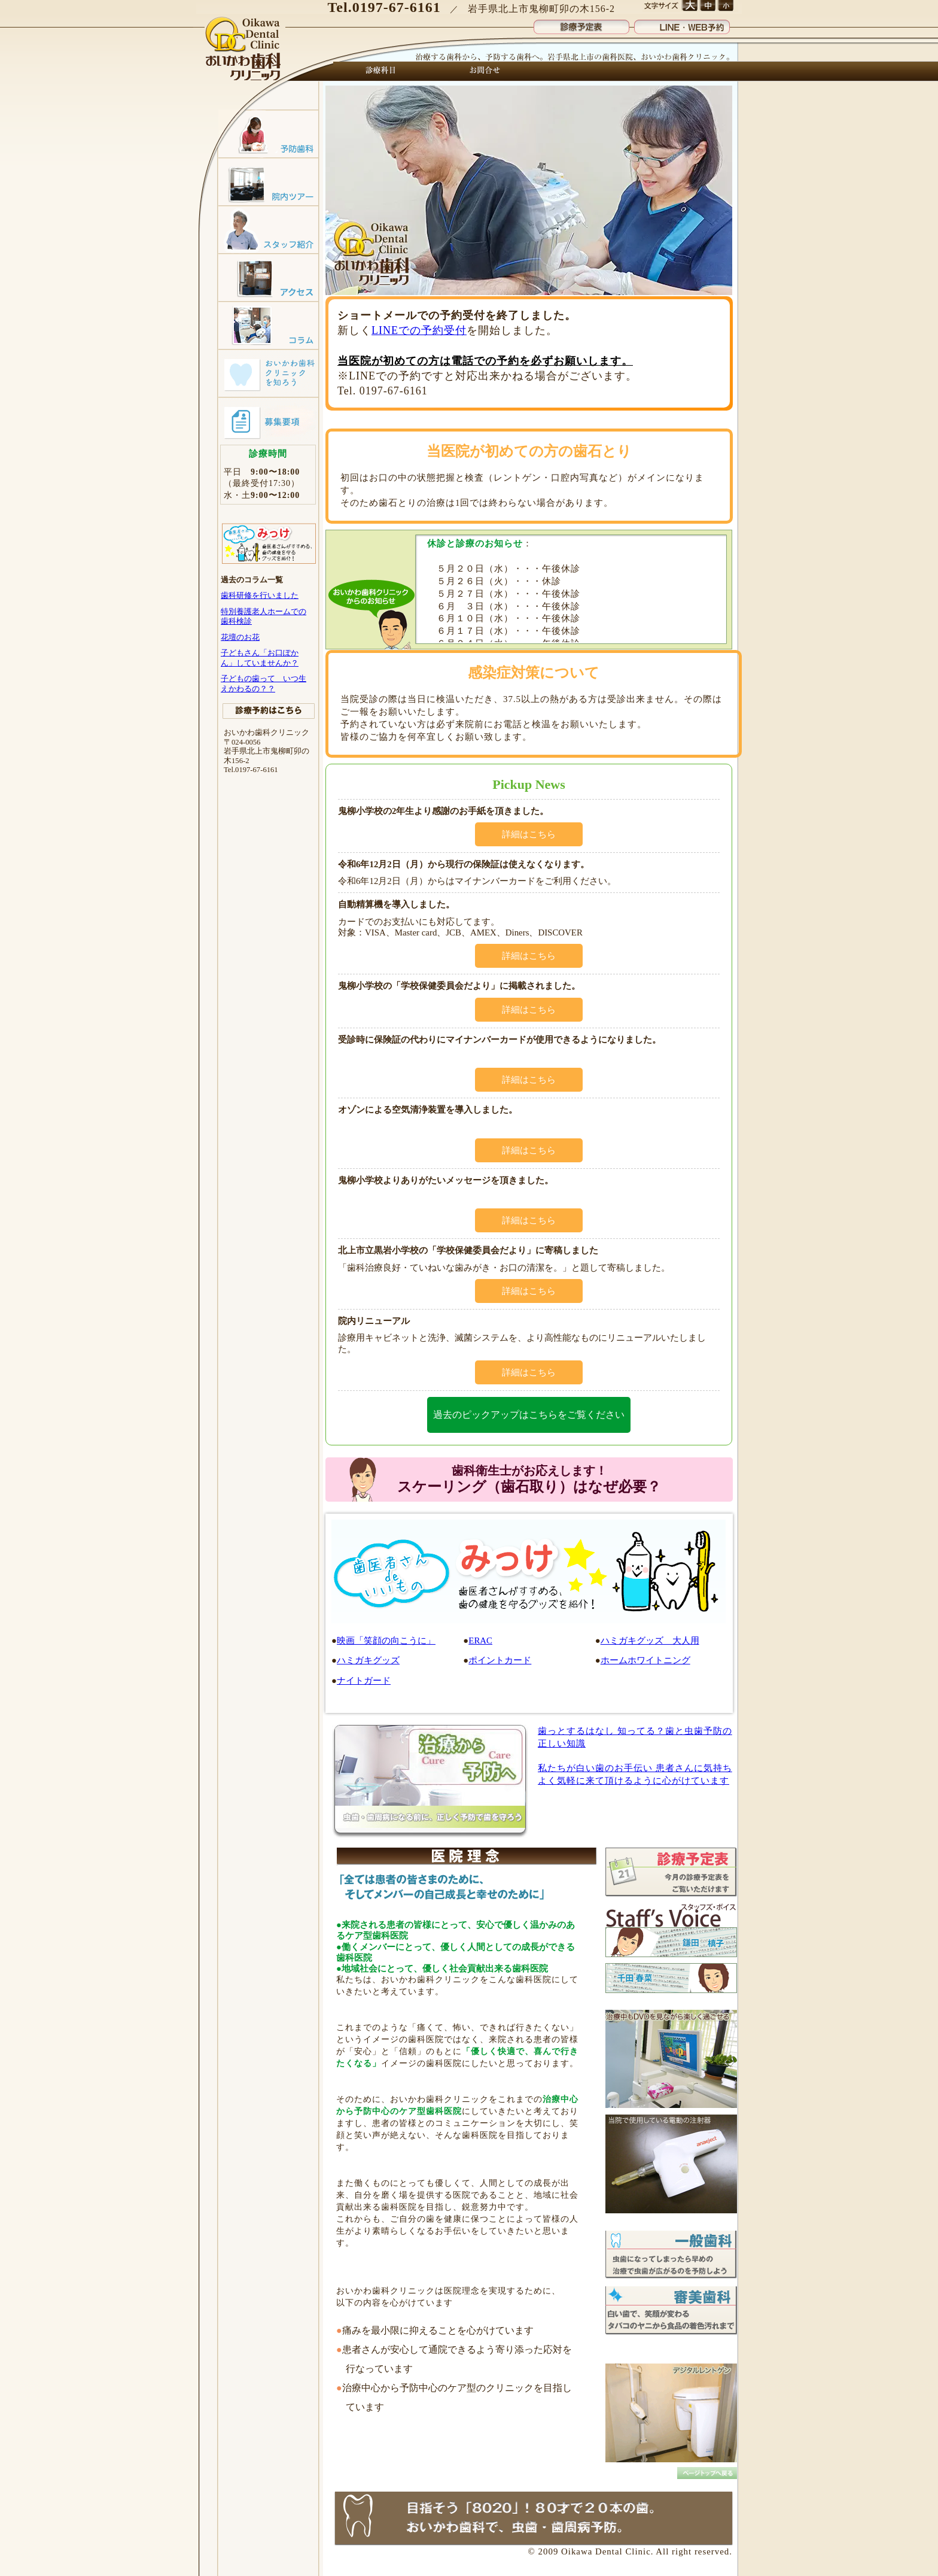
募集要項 (268, 421)
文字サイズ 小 (725, 6)
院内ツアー (268, 181)
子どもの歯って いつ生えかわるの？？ (263, 683)
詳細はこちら (529, 834)
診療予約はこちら (269, 711)
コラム (268, 325)
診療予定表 (581, 24)
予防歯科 (268, 133)
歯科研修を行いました (260, 595)
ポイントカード (499, 1660)
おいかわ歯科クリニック (244, 50)
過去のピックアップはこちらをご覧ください (529, 1414)
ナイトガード (364, 1680)
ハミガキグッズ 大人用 (650, 1640)
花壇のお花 (240, 637)
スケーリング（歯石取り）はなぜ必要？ (529, 1478)
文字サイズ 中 (707, 6)
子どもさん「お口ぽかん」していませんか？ (260, 657)
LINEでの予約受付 (419, 330)
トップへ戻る (707, 2473)
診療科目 (381, 71)
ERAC (480, 1640)
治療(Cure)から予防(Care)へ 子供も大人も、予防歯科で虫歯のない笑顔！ (430, 1781)
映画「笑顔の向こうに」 (386, 1640)
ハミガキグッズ (368, 1660)
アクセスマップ (268, 277)
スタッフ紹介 (268, 229)
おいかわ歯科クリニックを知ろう (268, 373)
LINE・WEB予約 (682, 24)
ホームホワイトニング (645, 1660)
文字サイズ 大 (689, 6)
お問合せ (481, 71)
